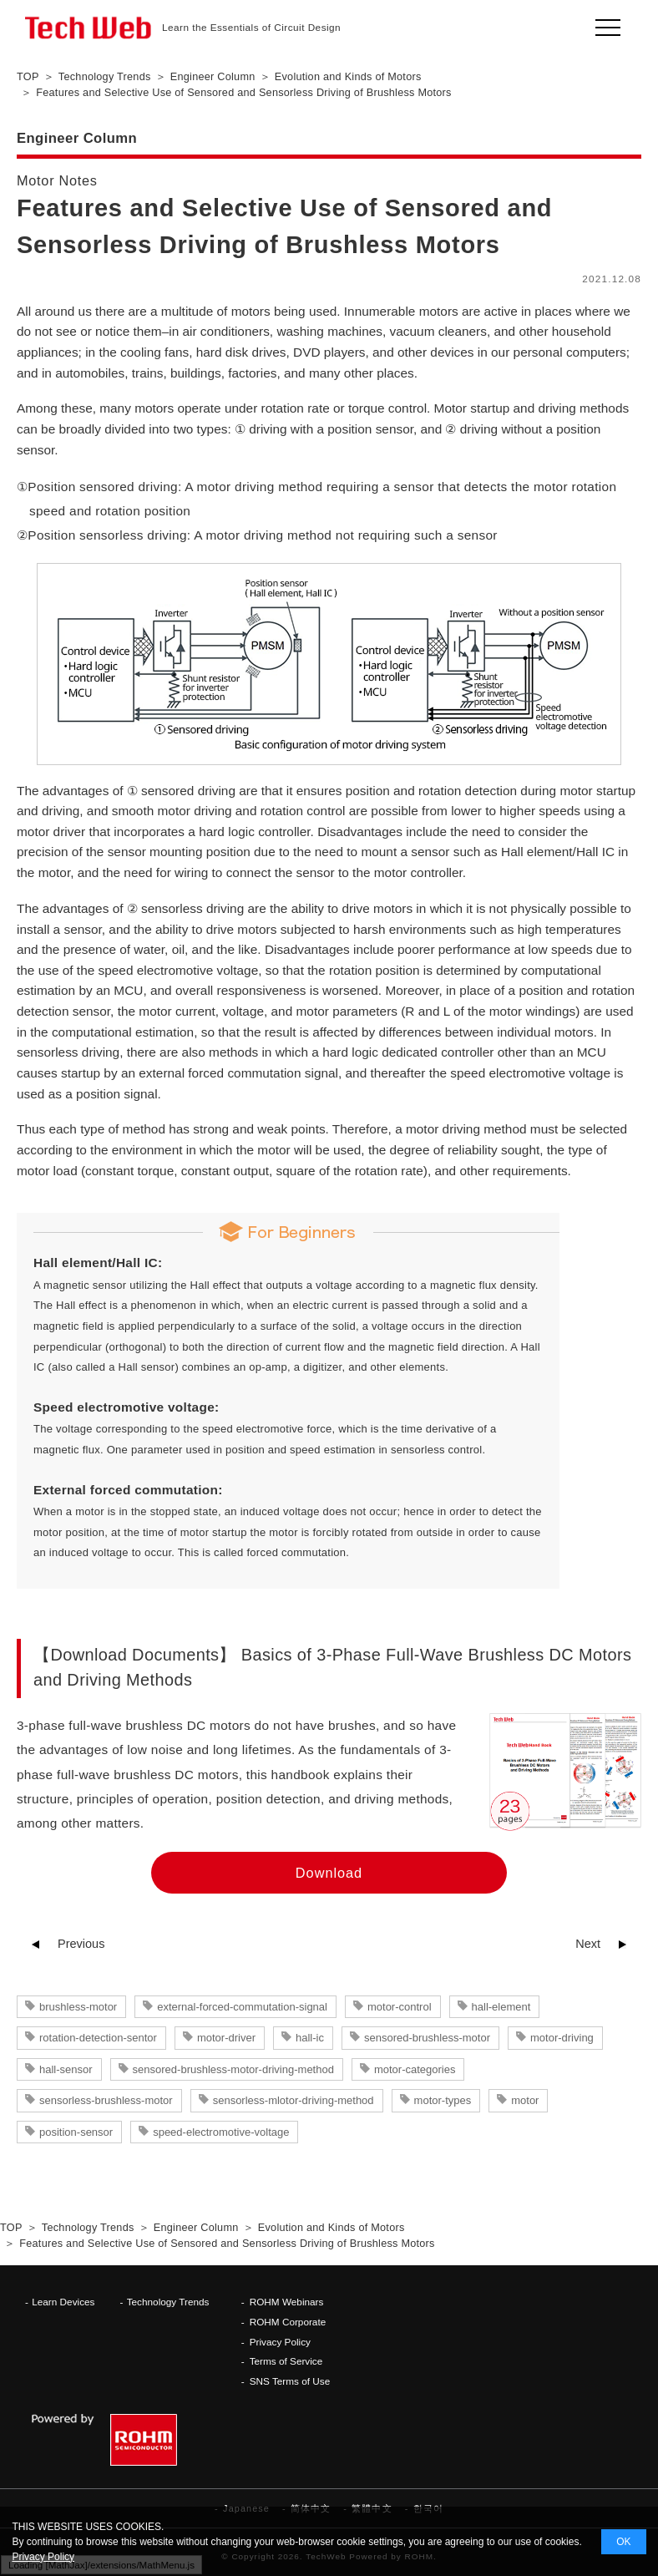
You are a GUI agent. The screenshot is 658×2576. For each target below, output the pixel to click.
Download (329, 1872)
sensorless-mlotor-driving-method (293, 2100)
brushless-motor (78, 2006)
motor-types (443, 2100)
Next (587, 1943)
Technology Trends (168, 2301)
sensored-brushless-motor (427, 2037)
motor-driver (226, 2037)
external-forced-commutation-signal (242, 2006)
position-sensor (76, 2132)
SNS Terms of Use (290, 2381)
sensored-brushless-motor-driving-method (233, 2069)
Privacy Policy (280, 2341)
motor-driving (562, 2037)
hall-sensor (66, 2069)
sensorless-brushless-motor (106, 2100)
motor (525, 2100)
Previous (81, 1943)
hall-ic (310, 2037)
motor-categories (415, 2069)
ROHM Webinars (287, 2301)
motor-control (399, 2006)
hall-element (501, 2006)
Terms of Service (286, 2360)
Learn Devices (63, 2301)
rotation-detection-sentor (98, 2037)
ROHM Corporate (288, 2321)
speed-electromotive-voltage (221, 2132)
